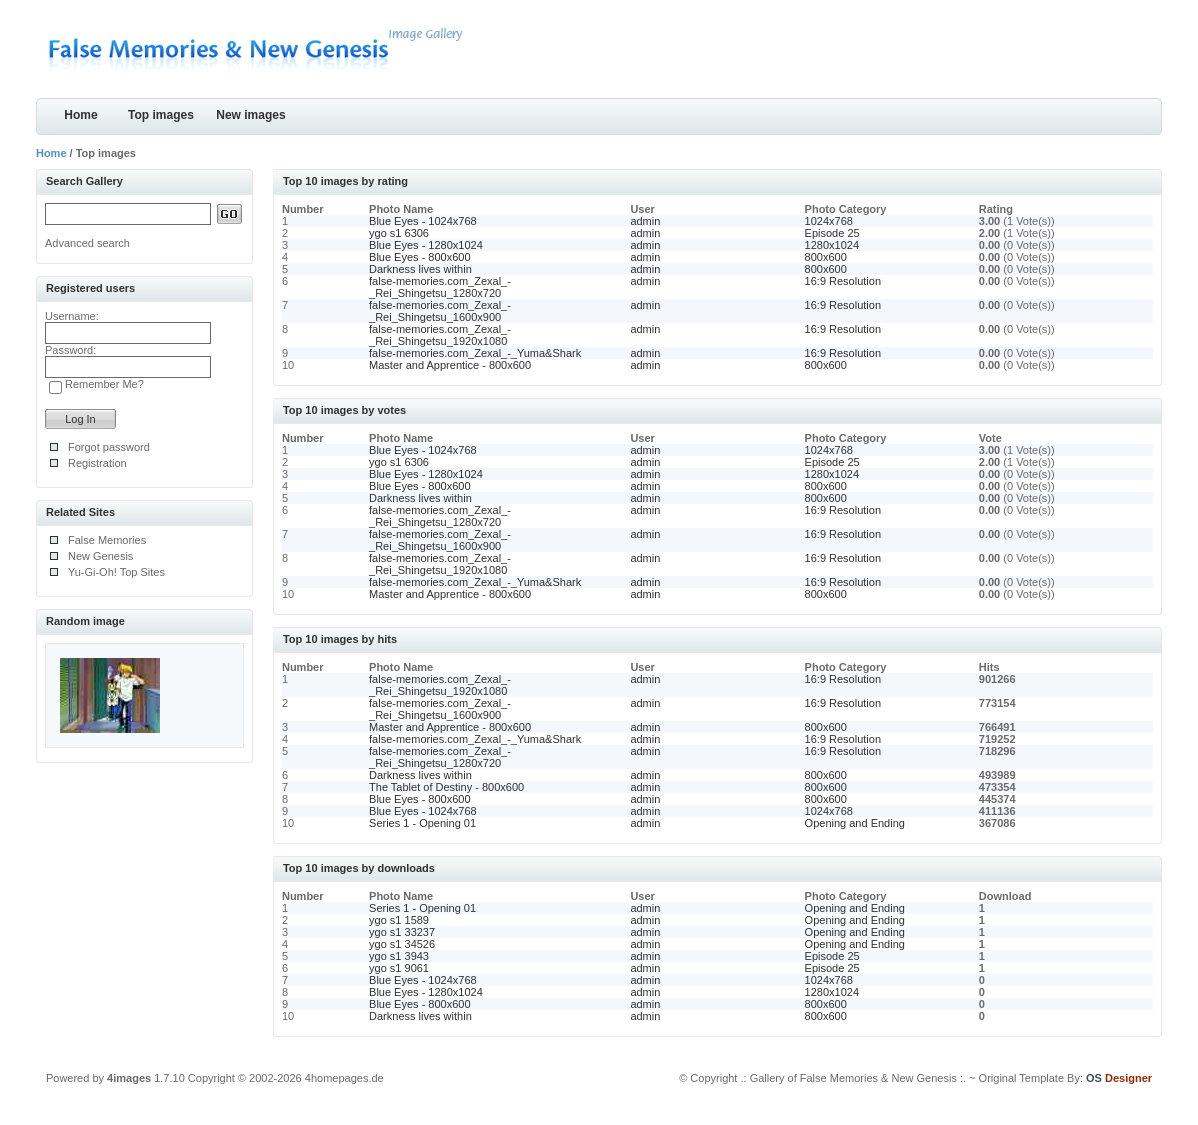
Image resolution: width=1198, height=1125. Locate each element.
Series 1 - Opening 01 (422, 823)
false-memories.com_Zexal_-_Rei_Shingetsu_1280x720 (440, 287)
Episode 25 (832, 233)
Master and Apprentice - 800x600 (450, 365)
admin (645, 221)
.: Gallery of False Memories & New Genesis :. (853, 1078)
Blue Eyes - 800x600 (420, 257)
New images (250, 115)
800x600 (826, 257)
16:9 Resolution (843, 281)
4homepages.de (344, 1078)
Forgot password (109, 447)
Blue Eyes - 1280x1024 (426, 245)
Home (80, 115)
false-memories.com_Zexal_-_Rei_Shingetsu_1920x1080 (440, 335)
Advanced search (87, 243)
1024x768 (829, 221)
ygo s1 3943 (399, 956)
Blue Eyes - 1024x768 (423, 221)
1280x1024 (832, 245)
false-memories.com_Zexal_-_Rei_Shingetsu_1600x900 (440, 311)
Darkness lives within (420, 269)
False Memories (107, 540)
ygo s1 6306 (399, 233)
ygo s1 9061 (399, 968)
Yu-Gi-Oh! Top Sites (116, 572)
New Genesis (100, 556)
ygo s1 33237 (402, 932)
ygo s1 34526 (402, 944)
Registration (97, 463)
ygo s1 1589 (399, 920)
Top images (161, 115)
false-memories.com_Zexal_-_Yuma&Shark (475, 353)
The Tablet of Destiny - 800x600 (446, 787)
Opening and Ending (855, 823)
